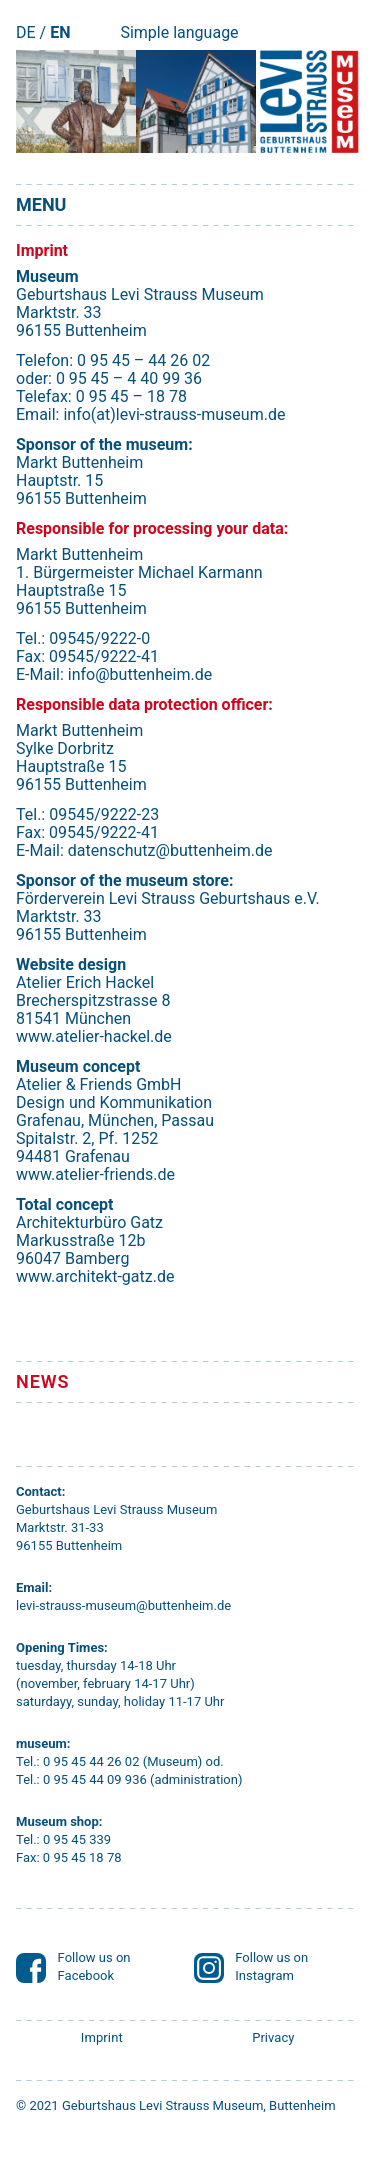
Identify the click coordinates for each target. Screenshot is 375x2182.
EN (60, 32)
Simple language (179, 32)
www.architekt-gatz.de (95, 1276)
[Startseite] (307, 101)
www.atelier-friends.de (95, 1174)
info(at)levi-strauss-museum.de (174, 414)
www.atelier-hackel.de (94, 1036)
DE (26, 32)
